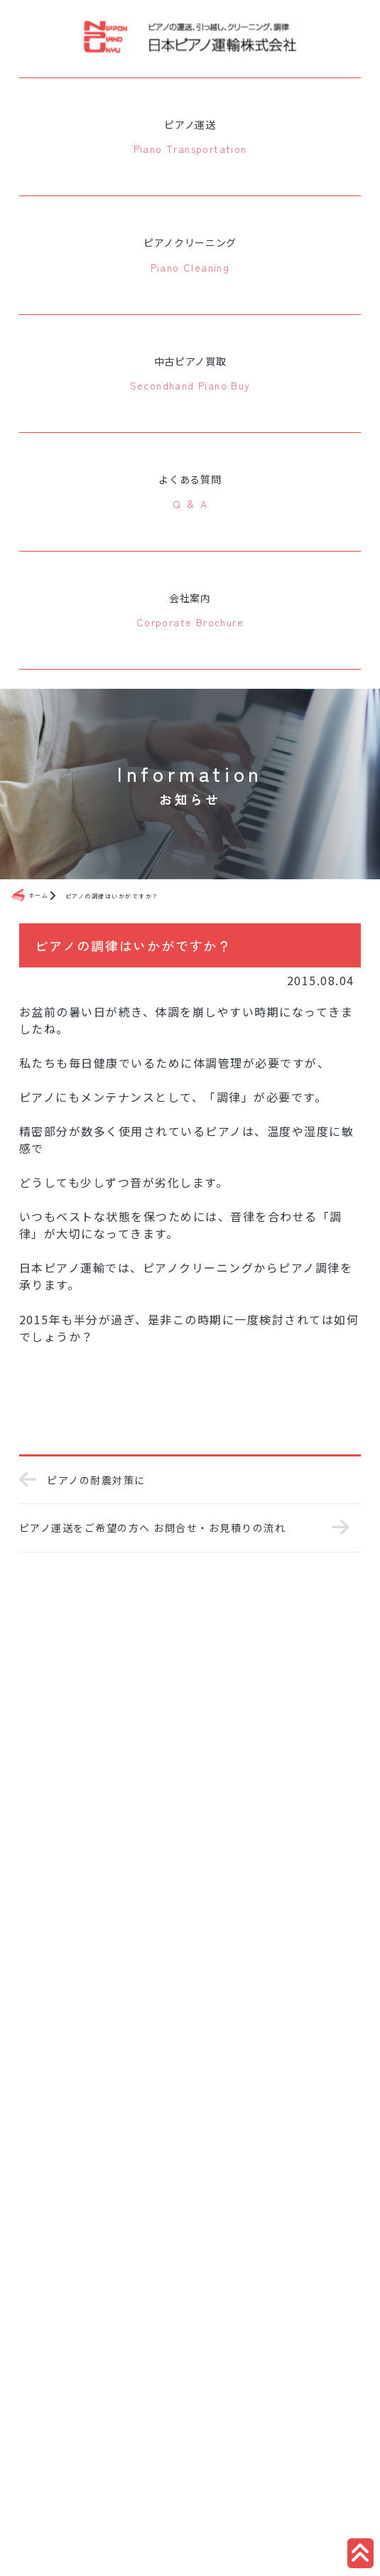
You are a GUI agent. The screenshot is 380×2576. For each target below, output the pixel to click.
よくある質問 (190, 492)
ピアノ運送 (190, 138)
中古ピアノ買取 (190, 374)
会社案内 (190, 611)
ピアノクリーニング (190, 256)
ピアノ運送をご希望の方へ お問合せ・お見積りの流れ (173, 1527)
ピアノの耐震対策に (82, 1480)
